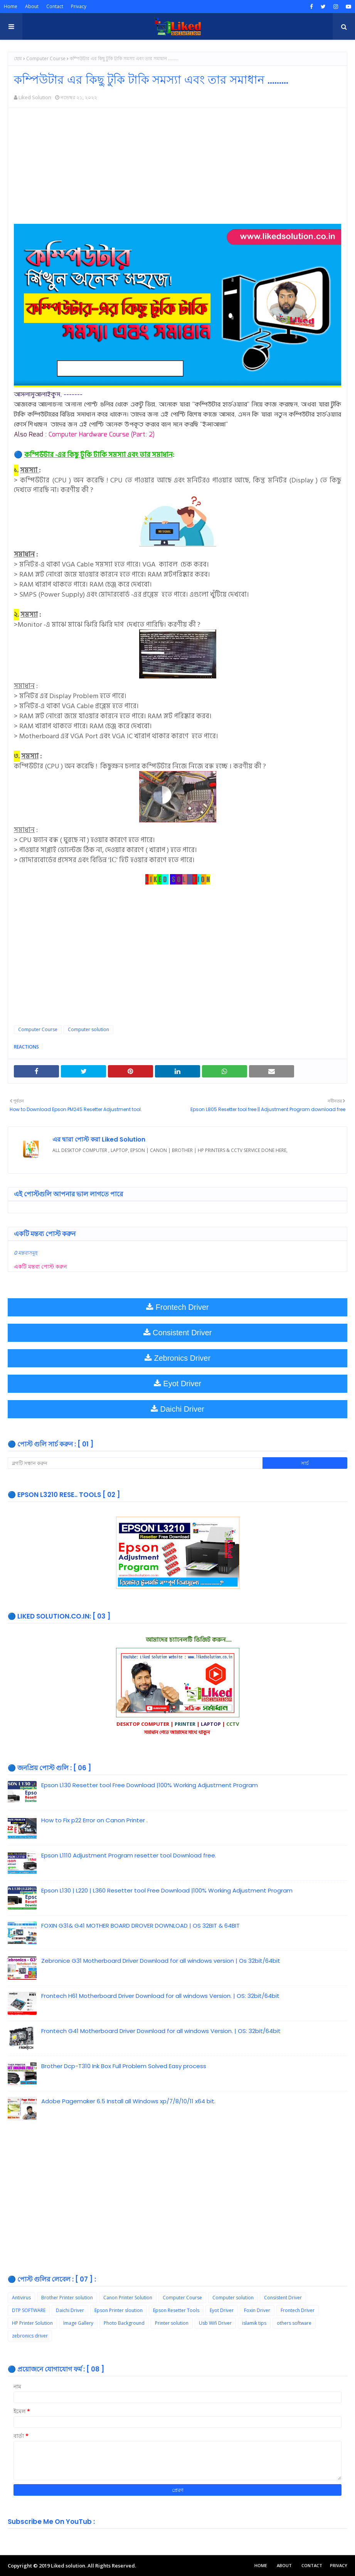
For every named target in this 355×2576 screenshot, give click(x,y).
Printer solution (171, 2323)
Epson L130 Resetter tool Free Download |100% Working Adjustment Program (149, 1785)
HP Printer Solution (32, 2323)
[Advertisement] (177, 170)
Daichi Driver (70, 2310)
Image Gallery (78, 2323)
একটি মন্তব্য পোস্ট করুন (40, 1266)
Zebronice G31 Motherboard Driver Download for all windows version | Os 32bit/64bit (160, 1961)
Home (10, 6)
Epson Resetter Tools (176, 2310)
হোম (18, 58)
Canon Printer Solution (127, 2297)
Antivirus (21, 2297)
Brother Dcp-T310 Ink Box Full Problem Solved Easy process (123, 2066)
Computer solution (88, 1029)
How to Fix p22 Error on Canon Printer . (94, 1820)
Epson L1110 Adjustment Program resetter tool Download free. (128, 1855)
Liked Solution (35, 97)
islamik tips (254, 2323)
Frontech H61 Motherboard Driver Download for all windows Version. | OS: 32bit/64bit (160, 1996)
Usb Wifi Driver (215, 2323)
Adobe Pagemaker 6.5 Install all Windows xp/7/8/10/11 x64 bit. (128, 2101)
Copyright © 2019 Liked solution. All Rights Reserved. (72, 2565)
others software (294, 2323)
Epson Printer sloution (118, 2310)
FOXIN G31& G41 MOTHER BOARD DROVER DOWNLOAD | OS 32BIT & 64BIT (140, 1925)
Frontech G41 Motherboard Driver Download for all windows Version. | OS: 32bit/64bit (161, 2031)
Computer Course (46, 58)
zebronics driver (30, 2335)
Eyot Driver (222, 2310)
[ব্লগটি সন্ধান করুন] (135, 1463)
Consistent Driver (283, 2297)
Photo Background (124, 2323)
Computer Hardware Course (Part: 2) (102, 435)
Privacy (78, 6)
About (32, 6)
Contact (54, 6)
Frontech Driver (298, 2310)
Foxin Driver (257, 2310)
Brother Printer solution (67, 2297)
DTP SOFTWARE (28, 2310)
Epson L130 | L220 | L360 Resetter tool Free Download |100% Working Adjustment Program (167, 1890)
